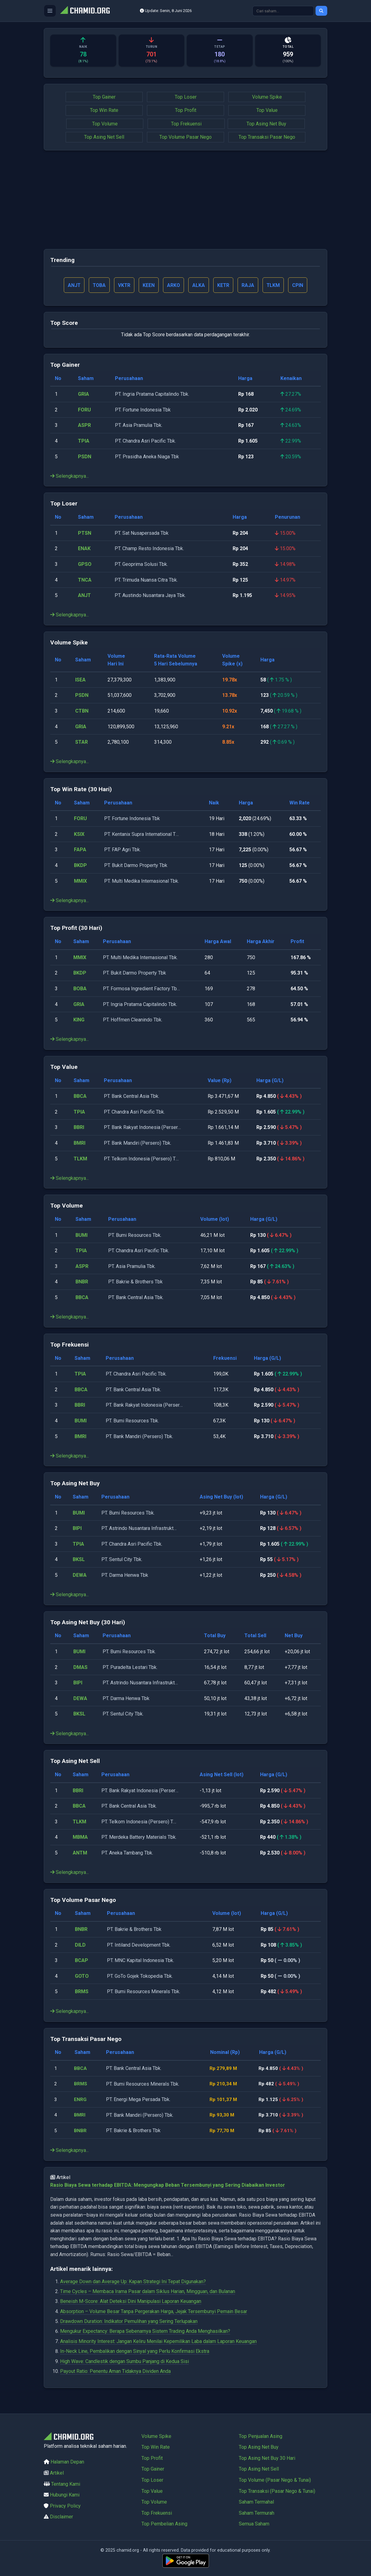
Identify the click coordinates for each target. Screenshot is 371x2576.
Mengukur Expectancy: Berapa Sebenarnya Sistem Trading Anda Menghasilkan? (145, 2332)
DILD (80, 1945)
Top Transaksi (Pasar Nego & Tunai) (277, 2491)
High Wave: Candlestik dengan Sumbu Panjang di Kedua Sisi (124, 2362)
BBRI (79, 1128)
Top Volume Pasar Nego (185, 137)
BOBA (80, 989)
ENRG (81, 2100)
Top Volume (105, 124)
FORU (84, 410)
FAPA (80, 850)
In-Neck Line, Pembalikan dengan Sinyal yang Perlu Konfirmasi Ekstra (134, 2352)
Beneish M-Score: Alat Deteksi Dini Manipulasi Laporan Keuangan (130, 2302)
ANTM (80, 1853)
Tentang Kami (65, 2484)
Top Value (267, 110)
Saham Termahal (256, 2502)
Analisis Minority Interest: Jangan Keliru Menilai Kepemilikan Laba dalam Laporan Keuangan (158, 2342)
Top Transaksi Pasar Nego (266, 137)
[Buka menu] (50, 11)
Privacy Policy (65, 2506)
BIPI (77, 1529)
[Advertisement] (185, 200)
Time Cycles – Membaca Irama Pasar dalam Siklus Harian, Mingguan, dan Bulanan (147, 2292)
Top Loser (186, 97)
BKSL (79, 1560)
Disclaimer (61, 2517)
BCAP (81, 1961)
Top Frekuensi (186, 124)
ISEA (80, 680)
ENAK (84, 549)
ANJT (84, 596)
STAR (81, 743)
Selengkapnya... (69, 477)
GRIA (83, 395)
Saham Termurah (256, 2513)
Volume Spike (267, 97)
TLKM (80, 1159)
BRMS (81, 1992)
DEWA (80, 1576)
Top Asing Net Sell (104, 137)
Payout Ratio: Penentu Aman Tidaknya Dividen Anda (115, 2372)
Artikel (57, 2473)
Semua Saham (254, 2524)
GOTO (82, 1977)
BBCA (80, 1097)
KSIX (79, 835)
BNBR (81, 1282)
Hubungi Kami (65, 2495)
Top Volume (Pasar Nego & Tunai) (275, 2480)
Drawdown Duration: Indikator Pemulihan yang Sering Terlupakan (129, 2322)
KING (78, 1020)
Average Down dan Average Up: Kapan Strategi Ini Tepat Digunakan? (133, 2282)
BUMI (81, 1236)
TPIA (83, 441)
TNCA (85, 580)
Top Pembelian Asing (164, 2524)
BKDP (80, 866)
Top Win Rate (104, 110)
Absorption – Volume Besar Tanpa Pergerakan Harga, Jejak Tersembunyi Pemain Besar (153, 2312)
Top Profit (185, 110)
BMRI (79, 1144)
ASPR (84, 426)
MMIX (80, 881)
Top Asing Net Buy (266, 124)
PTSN (84, 534)
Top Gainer (104, 97)
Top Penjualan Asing (260, 2436)
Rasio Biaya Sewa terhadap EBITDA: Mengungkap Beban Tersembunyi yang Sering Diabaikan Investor (167, 2186)
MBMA (80, 1838)
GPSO (85, 565)
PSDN (84, 457)
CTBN (81, 711)
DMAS (80, 1668)
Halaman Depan (67, 2462)
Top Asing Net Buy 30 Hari (267, 2458)
